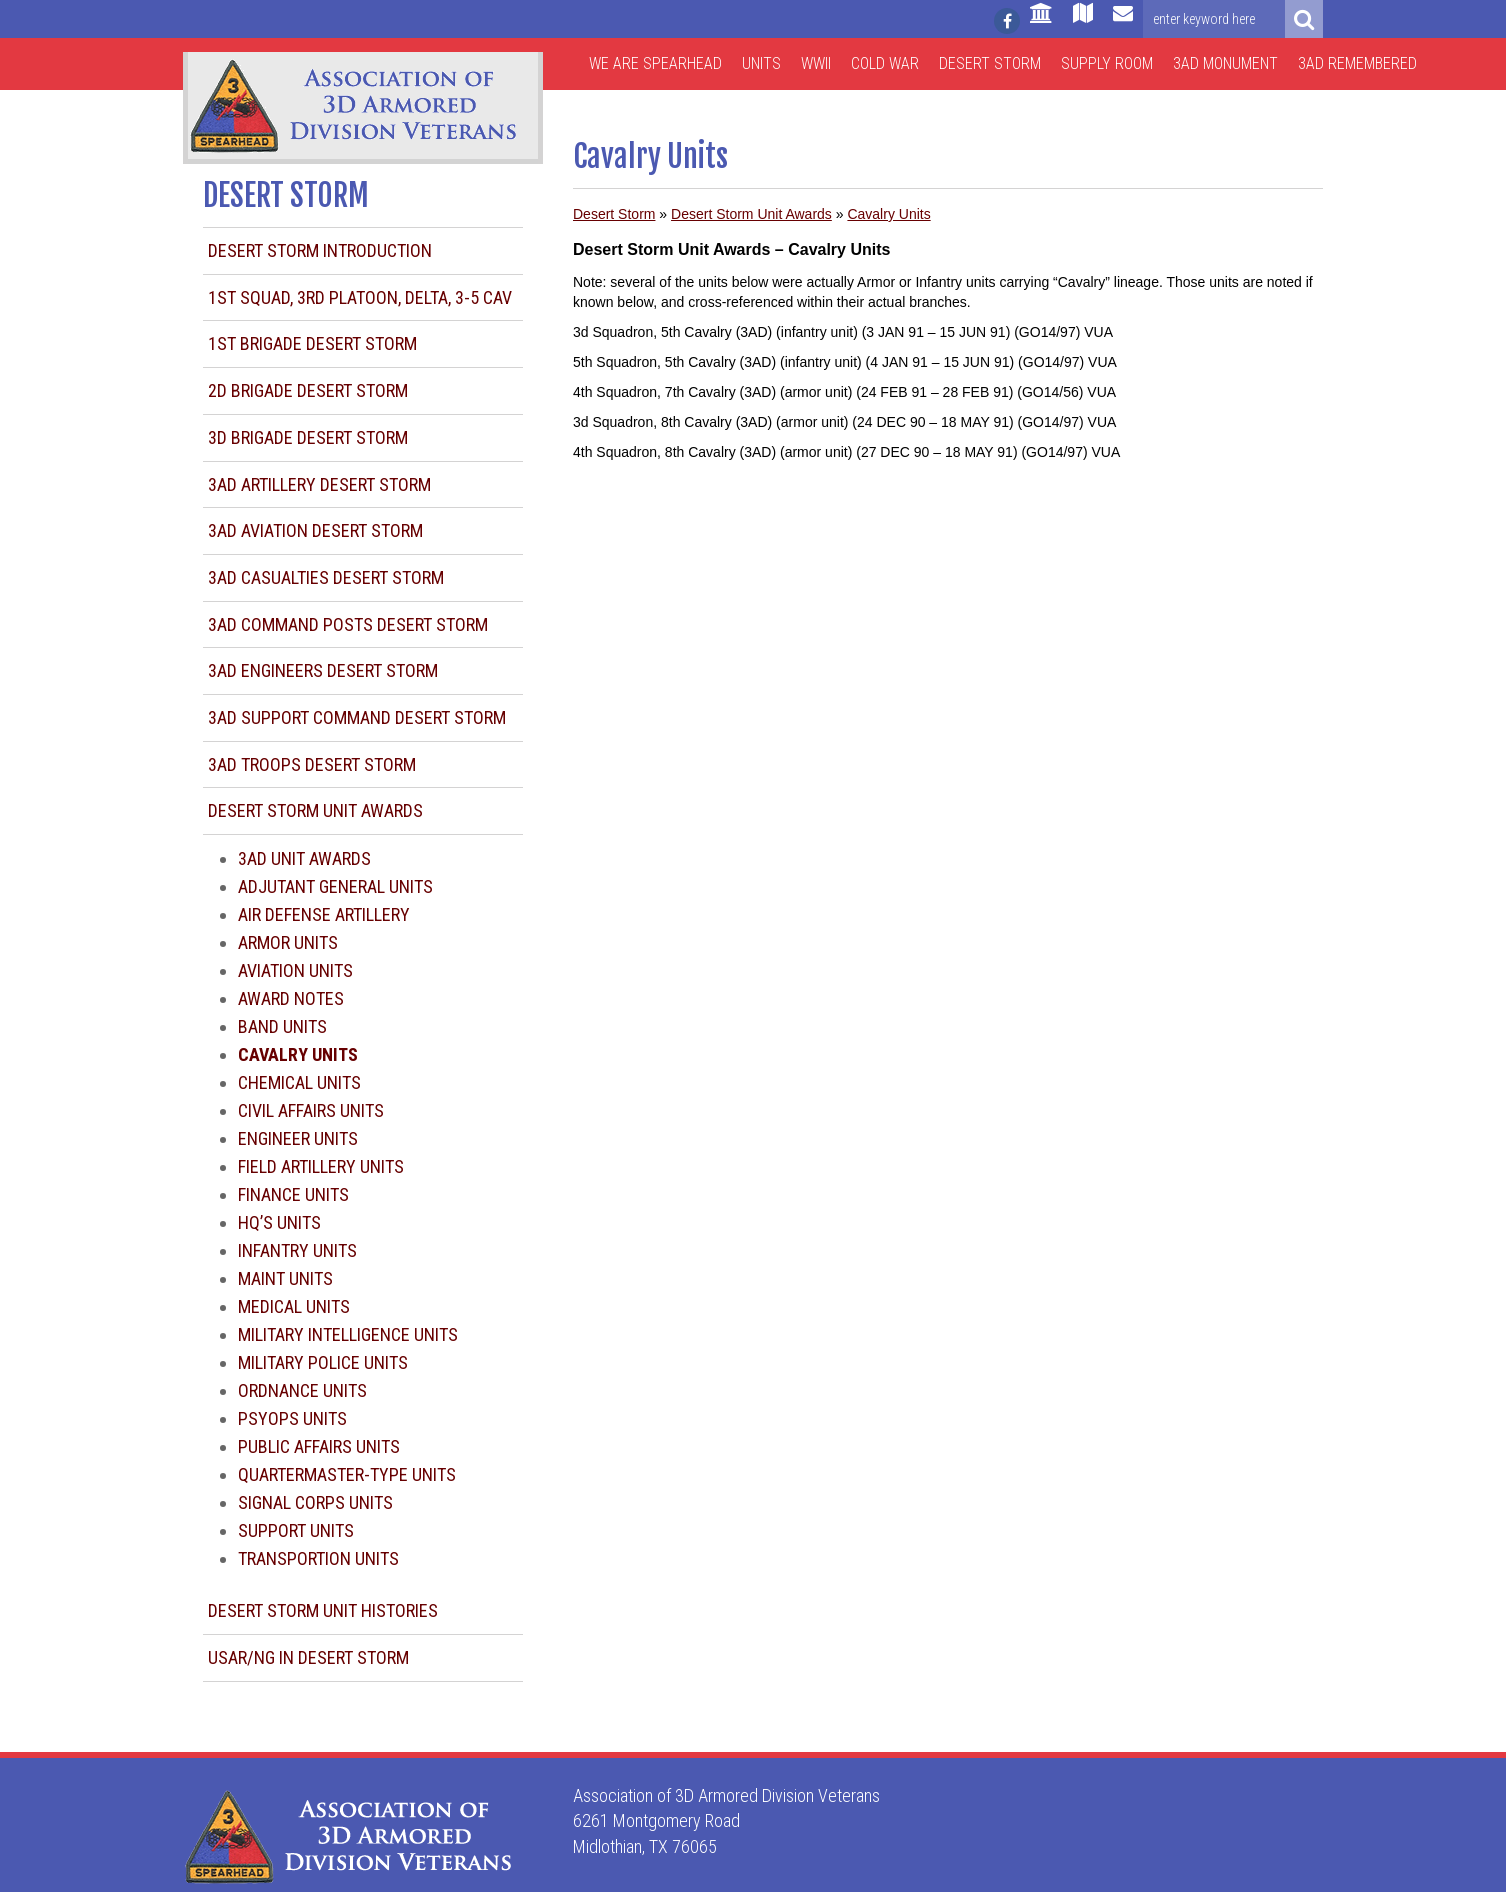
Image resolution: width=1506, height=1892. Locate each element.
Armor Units (288, 942)
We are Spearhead (655, 63)
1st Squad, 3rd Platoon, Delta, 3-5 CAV (360, 297)
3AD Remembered (1357, 63)
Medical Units (294, 1306)
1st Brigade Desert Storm (312, 343)
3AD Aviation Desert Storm (315, 530)
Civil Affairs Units (311, 1110)
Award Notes (291, 998)
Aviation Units (295, 970)
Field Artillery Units (321, 1166)
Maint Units (285, 1278)
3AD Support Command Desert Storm (357, 717)
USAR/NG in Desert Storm (308, 1657)
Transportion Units (318, 1558)
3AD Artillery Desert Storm (319, 484)
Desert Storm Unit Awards (315, 810)
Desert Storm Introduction (320, 250)
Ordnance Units (302, 1390)
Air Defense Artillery (324, 914)
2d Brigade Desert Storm (308, 390)
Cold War (885, 63)
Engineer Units (298, 1138)
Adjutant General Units (335, 886)
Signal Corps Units (315, 1502)
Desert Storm (990, 63)
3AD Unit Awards (304, 858)
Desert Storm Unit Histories (323, 1610)
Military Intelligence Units (348, 1334)
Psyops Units (292, 1418)
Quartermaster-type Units (347, 1474)
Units (761, 63)
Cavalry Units (888, 214)
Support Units (296, 1530)
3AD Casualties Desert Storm (326, 577)
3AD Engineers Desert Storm (323, 670)
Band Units (282, 1026)
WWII (816, 63)
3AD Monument (1225, 63)
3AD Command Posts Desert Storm (348, 624)
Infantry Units (297, 1250)
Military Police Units (323, 1362)
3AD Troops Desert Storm (312, 764)
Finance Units (293, 1194)
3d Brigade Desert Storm (308, 437)
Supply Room (1107, 63)
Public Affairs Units (319, 1446)
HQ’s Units (279, 1222)
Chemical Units (299, 1082)
